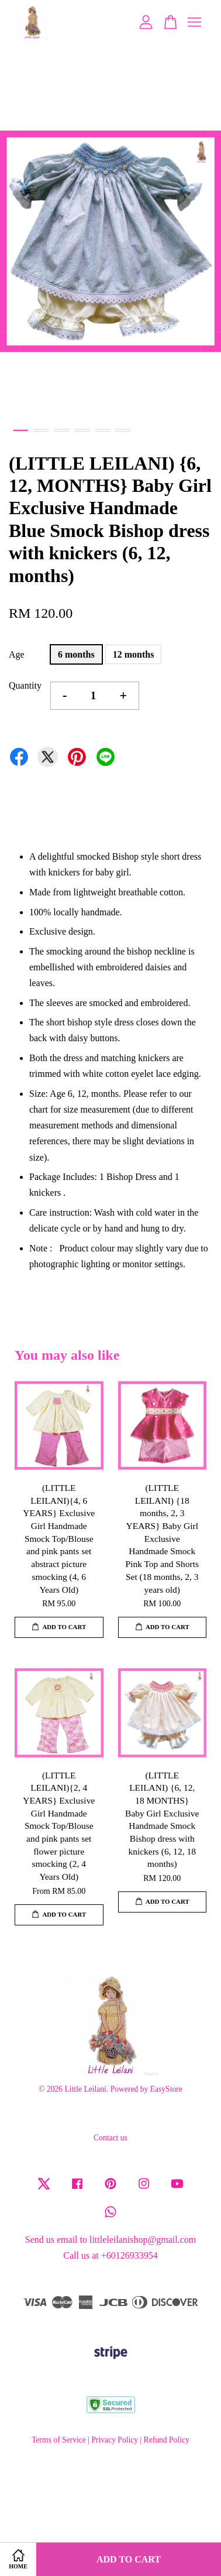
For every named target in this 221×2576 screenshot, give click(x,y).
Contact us (110, 2137)
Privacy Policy (114, 2439)
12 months (133, 654)
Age (17, 654)
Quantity (25, 685)
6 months (76, 654)
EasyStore (166, 2089)
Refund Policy (166, 2439)
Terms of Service (59, 2439)
